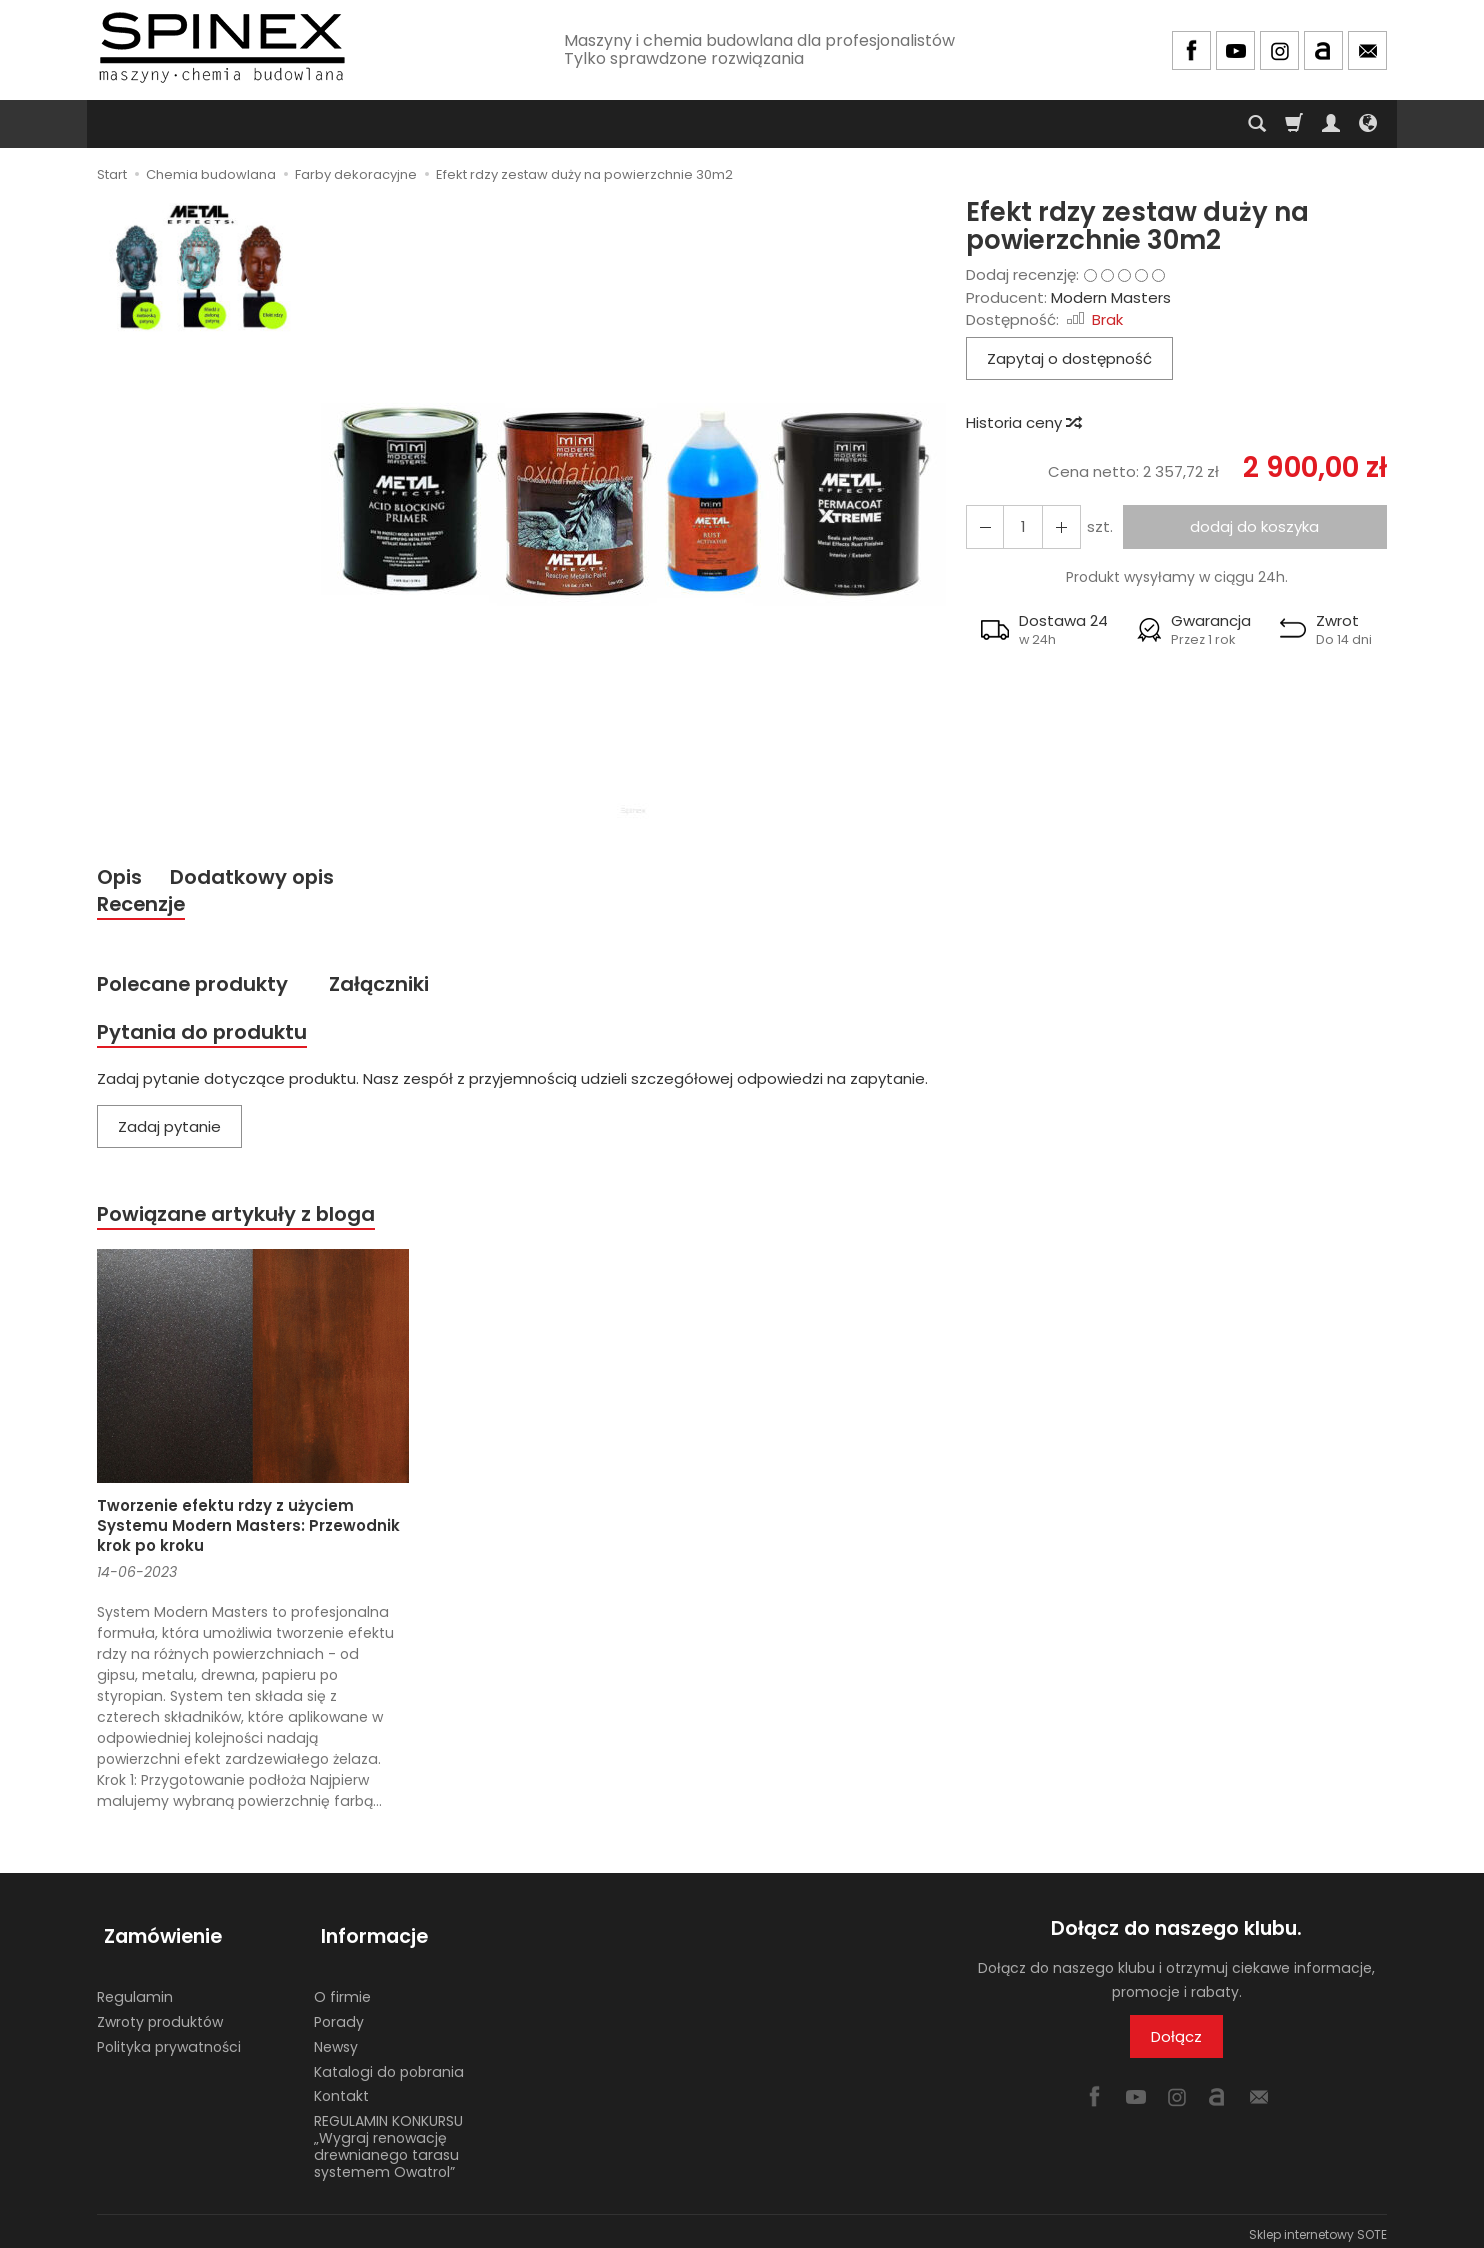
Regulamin (135, 1990)
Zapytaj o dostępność (1069, 358)
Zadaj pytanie (169, 1133)
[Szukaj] (1257, 124)
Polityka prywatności (169, 2039)
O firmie (342, 1990)
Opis (120, 877)
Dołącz (1176, 2044)
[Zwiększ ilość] (983, 526)
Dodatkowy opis (258, 877)
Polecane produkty (197, 988)
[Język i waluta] (1368, 124)
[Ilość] (1019, 526)
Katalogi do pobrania (389, 2064)
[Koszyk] (1294, 124)
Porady (339, 2015)
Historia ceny (1023, 422)
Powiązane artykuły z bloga (242, 1221)
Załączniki (390, 988)
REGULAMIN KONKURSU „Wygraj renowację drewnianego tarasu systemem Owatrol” (388, 2139)
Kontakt (341, 2089)
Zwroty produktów (160, 2015)
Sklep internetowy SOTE (1318, 2227)
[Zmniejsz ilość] (1055, 526)
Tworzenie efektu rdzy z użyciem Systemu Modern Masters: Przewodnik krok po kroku (248, 1535)
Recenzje (144, 906)
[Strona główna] (222, 47)
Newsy (336, 2039)
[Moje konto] (1331, 124)
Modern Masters (1111, 297)
